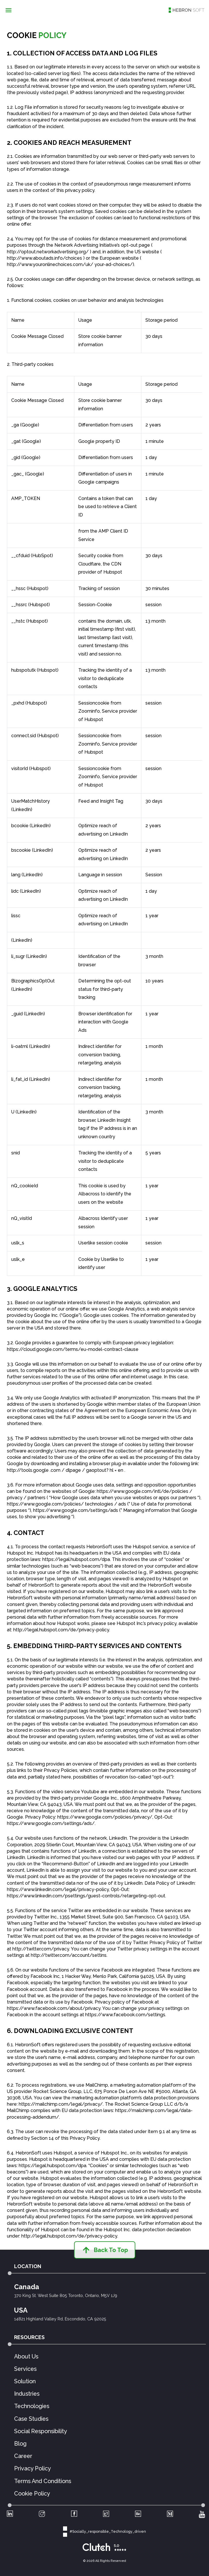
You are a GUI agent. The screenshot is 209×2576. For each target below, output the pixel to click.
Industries (26, 2394)
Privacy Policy (32, 2469)
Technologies (31, 2406)
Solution (25, 2381)
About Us (26, 2357)
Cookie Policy (32, 2494)
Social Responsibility (40, 2431)
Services (25, 2369)
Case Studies (31, 2419)
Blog (20, 2444)
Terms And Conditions (42, 2481)
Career (23, 2456)
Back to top (104, 2250)
